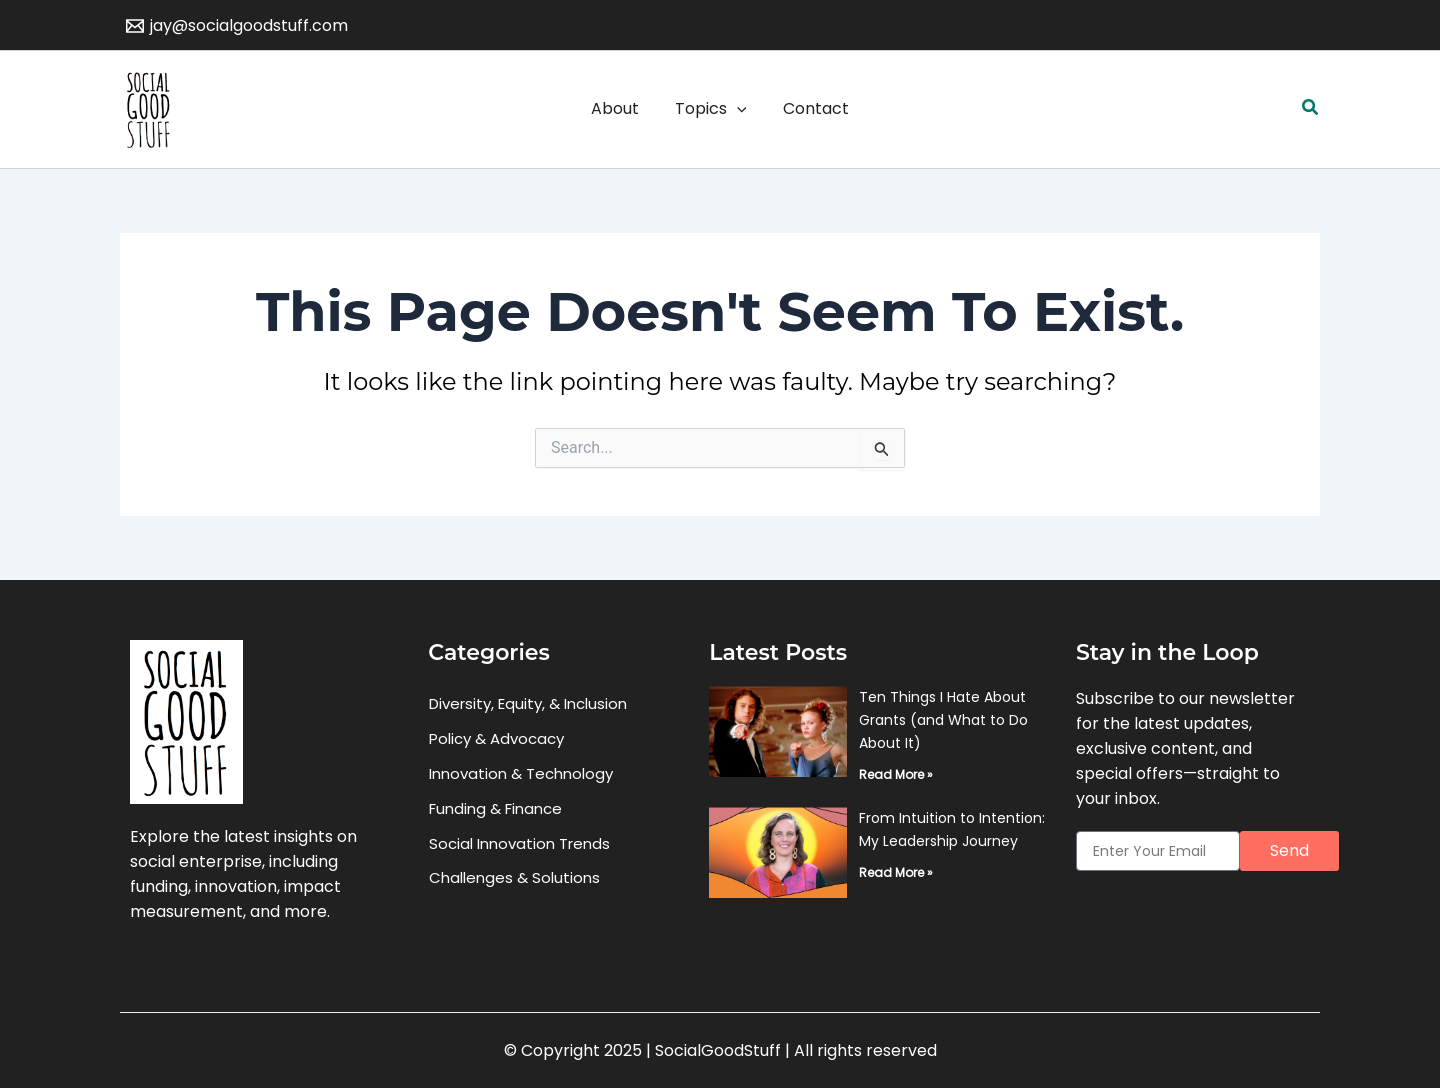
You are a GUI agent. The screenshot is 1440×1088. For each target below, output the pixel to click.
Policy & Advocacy (496, 738)
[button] (1311, 109)
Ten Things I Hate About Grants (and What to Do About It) (943, 720)
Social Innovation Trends (519, 843)
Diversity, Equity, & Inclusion (528, 703)
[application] (737, 109)
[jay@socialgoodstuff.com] (237, 26)
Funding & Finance (495, 808)
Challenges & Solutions (514, 878)
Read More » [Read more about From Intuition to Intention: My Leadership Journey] (896, 872)
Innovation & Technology (521, 773)
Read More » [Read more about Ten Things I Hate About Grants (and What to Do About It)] (896, 774)
